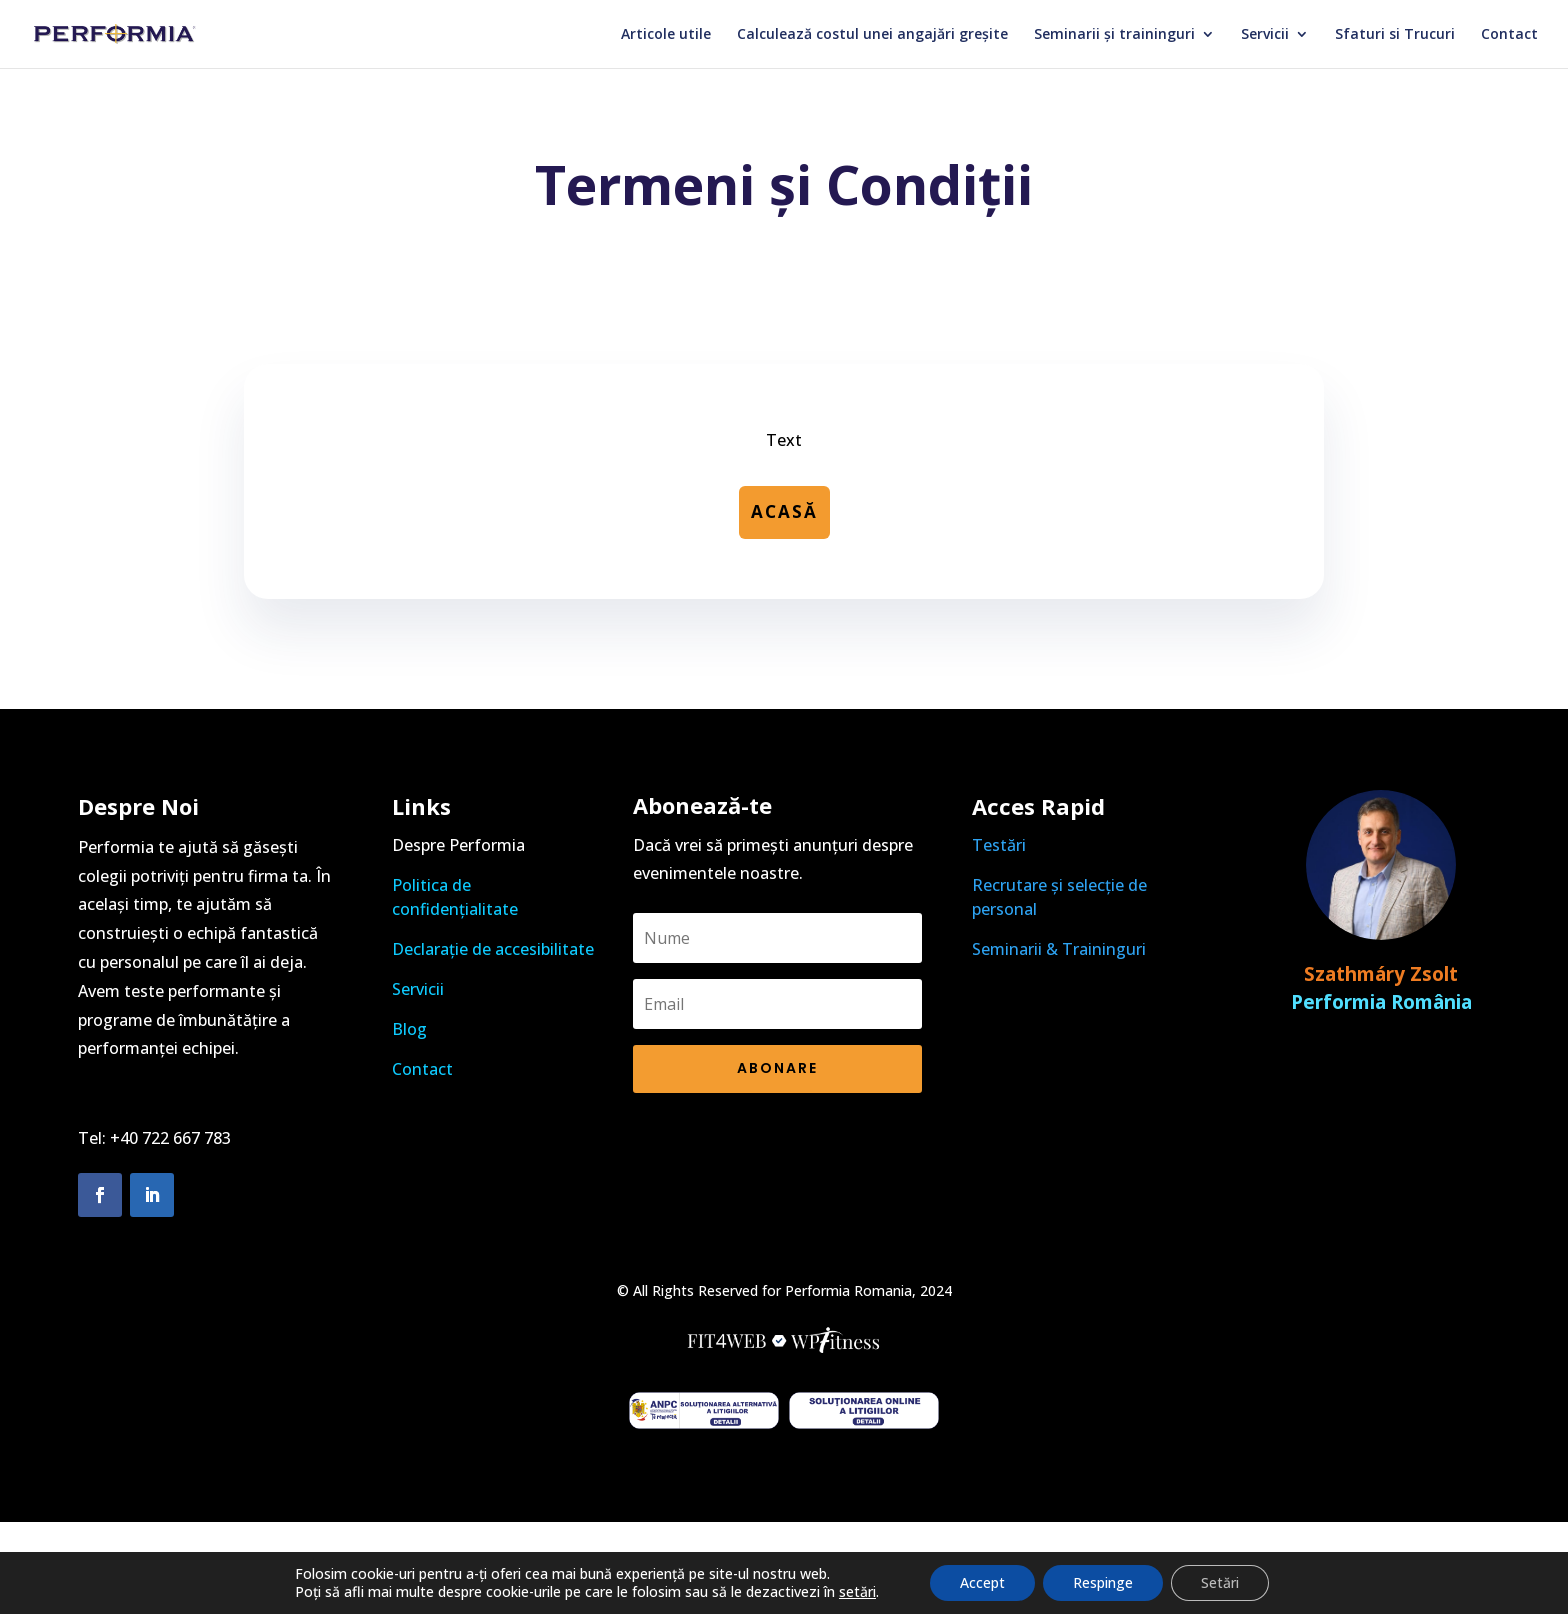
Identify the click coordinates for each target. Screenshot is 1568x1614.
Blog (409, 1029)
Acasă (784, 511)
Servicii (1265, 35)
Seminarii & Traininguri (1059, 949)
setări (857, 1592)
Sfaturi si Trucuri (1395, 35)
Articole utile (666, 35)
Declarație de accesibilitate (493, 949)
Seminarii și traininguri (1114, 35)
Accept (982, 1582)
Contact (1509, 35)
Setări (1220, 1582)
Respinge (1103, 1582)
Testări (999, 845)
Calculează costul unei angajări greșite (872, 35)
